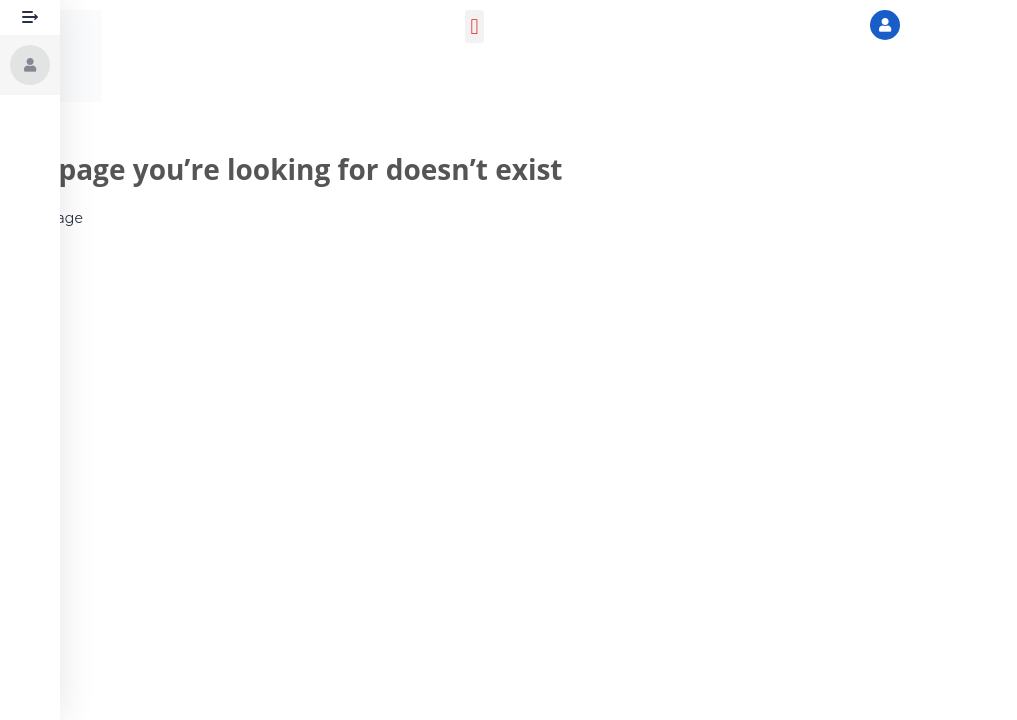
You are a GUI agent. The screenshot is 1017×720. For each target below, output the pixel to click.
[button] (474, 26)
